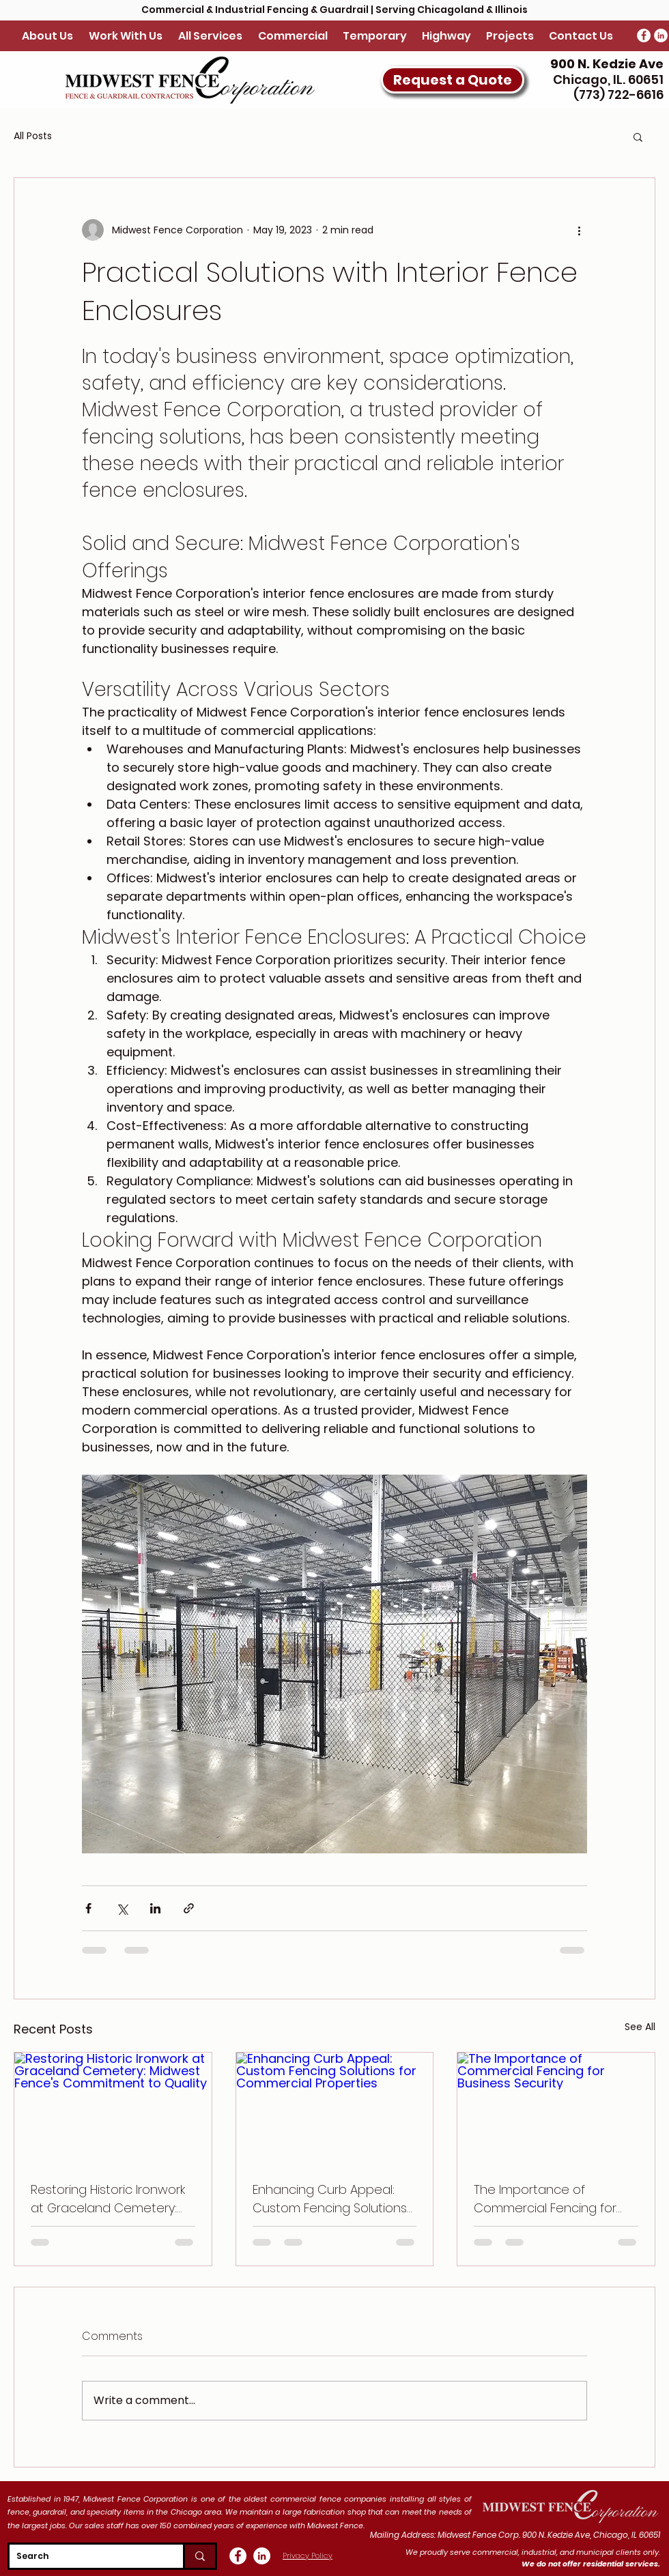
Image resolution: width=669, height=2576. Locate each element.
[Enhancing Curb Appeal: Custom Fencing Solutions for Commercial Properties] (334, 2108)
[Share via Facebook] (88, 1908)
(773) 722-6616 (617, 94)
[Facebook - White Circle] (644, 35)
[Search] (85, 2556)
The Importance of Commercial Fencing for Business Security (545, 2199)
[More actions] (579, 230)
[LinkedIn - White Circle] (661, 35)
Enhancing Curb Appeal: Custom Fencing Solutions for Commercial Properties (331, 2199)
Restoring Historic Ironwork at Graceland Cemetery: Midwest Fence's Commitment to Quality (108, 2199)
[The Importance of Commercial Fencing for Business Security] (556, 2108)
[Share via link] (188, 1908)
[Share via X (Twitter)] (121, 1908)
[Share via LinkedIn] (155, 1908)
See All (640, 2027)
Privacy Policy (307, 2555)
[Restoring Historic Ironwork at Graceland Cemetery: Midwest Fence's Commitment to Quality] (113, 2108)
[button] (452, 79)
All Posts (33, 136)
